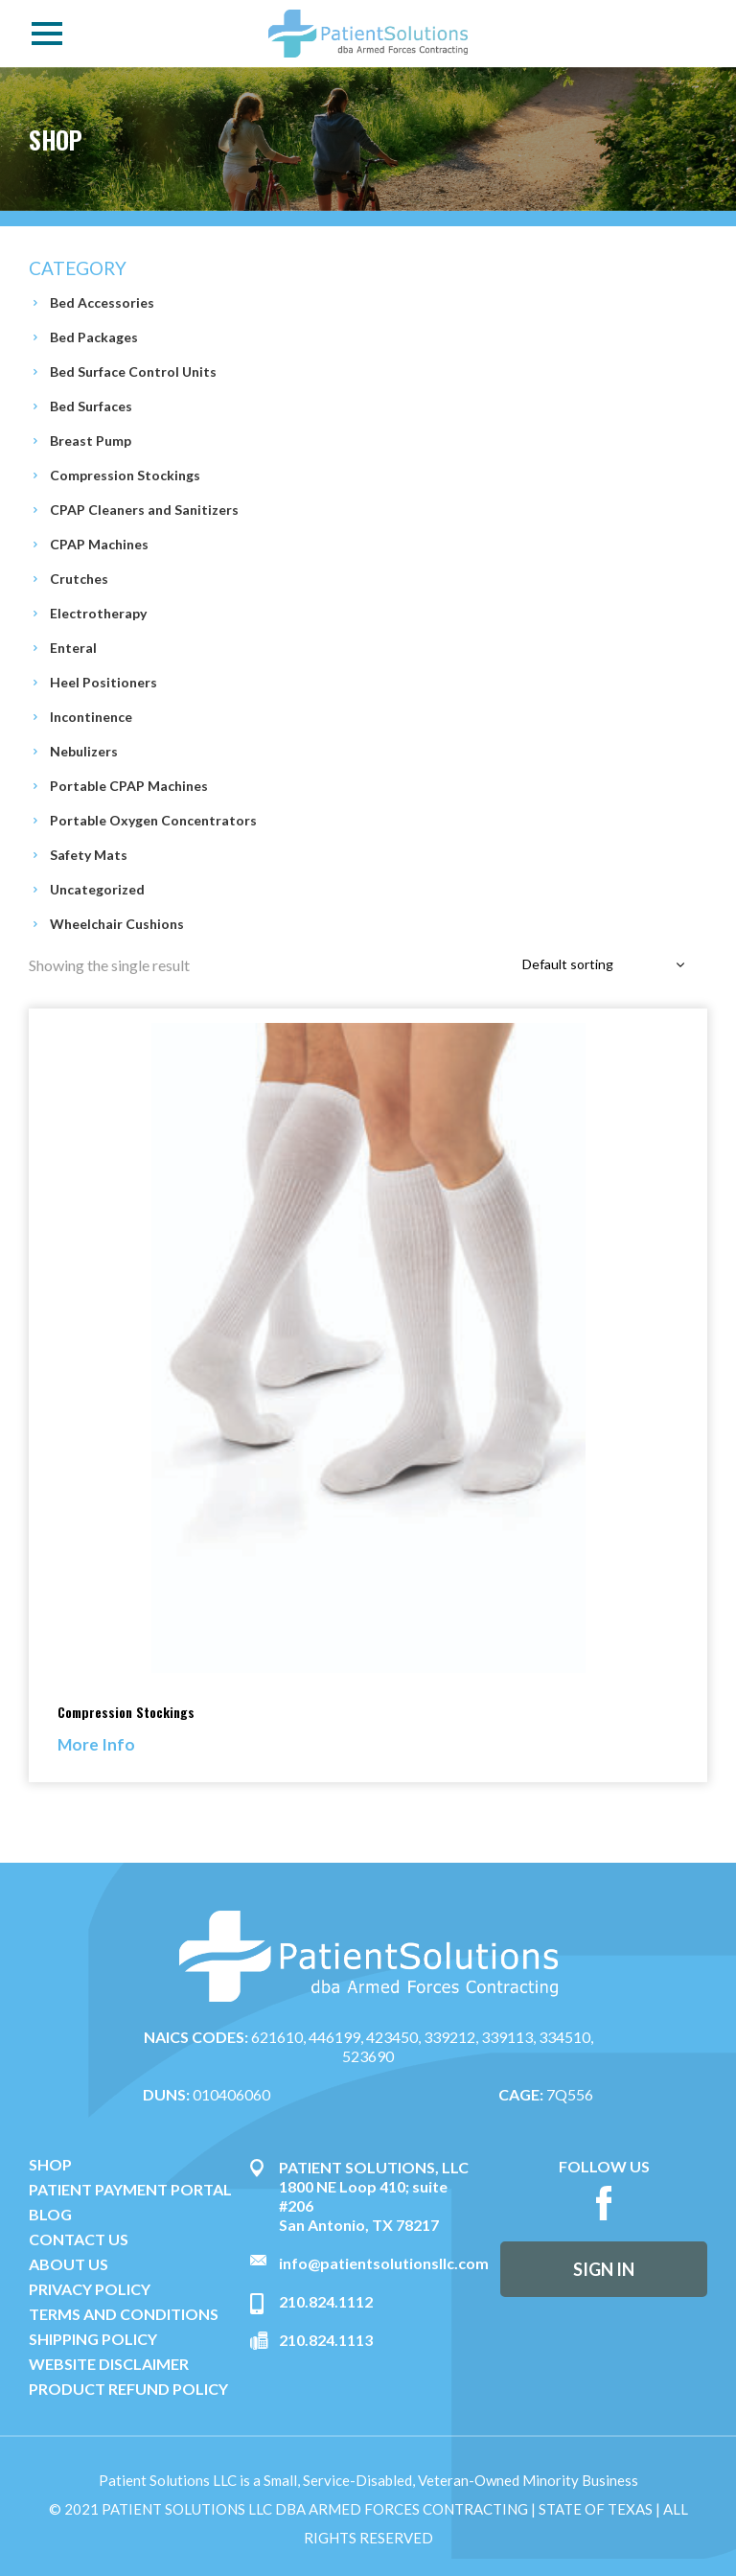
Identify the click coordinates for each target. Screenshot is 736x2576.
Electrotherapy (98, 613)
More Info (96, 1744)
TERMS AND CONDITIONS (123, 2314)
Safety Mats (88, 855)
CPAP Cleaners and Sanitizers (144, 509)
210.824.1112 (326, 2301)
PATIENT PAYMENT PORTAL (130, 2189)
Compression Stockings (125, 475)
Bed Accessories (102, 302)
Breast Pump (90, 440)
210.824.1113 (326, 2340)
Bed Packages (94, 337)
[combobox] (606, 965)
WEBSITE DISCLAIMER (109, 2364)
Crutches (79, 578)
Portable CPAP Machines (129, 785)
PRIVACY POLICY (89, 2289)
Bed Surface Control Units (133, 371)
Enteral (73, 647)
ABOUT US (68, 2264)
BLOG (50, 2214)
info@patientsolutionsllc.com (384, 2263)
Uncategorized (97, 889)
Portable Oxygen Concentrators (153, 820)
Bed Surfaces (91, 406)
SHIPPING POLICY (93, 2339)
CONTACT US (78, 2239)
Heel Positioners (103, 682)
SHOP (50, 2164)
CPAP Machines (99, 544)
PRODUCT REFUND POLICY (128, 2389)
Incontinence (91, 716)
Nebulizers (84, 751)
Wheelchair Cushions (117, 924)
